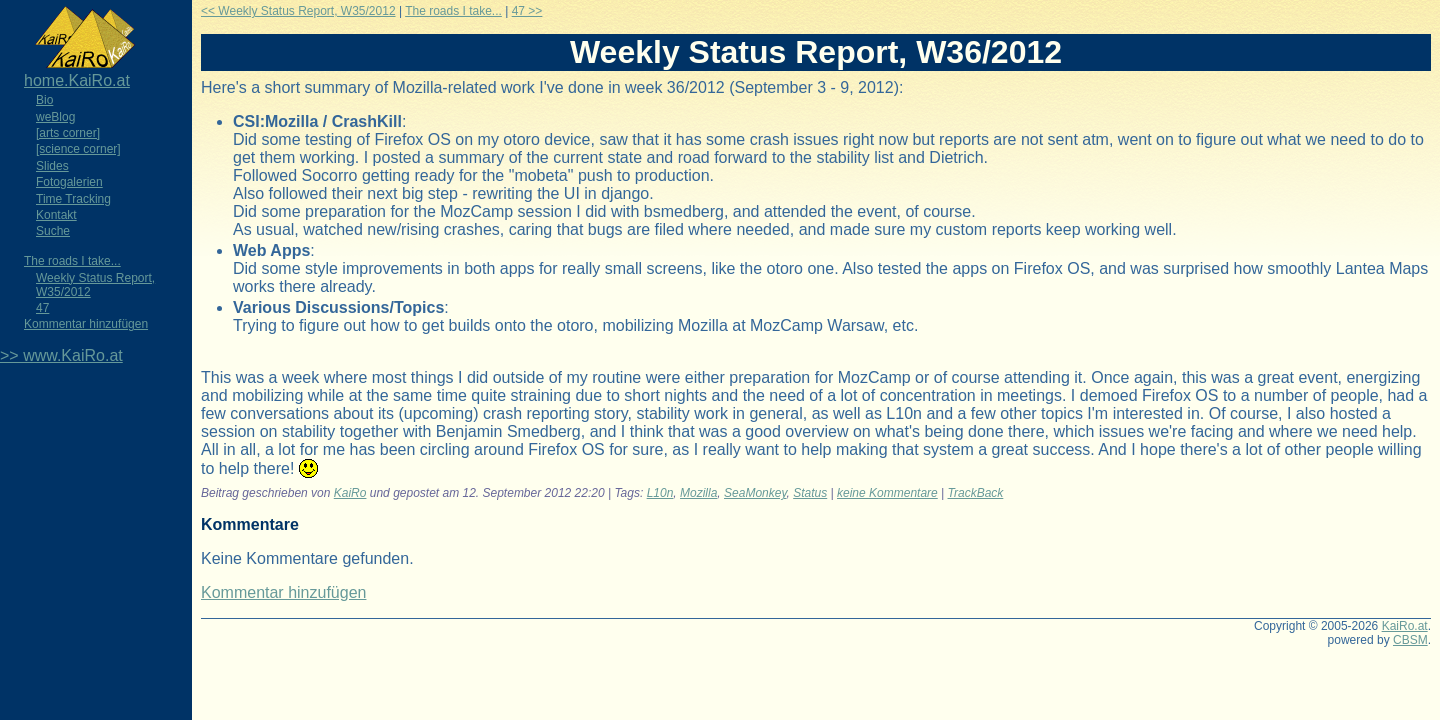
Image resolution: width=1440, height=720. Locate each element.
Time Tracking (73, 199)
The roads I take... (72, 261)
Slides (52, 166)
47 (42, 308)
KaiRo (350, 493)
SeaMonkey (755, 493)
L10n (660, 493)
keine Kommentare (887, 493)
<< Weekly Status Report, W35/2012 (298, 11)
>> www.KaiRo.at (61, 355)
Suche (53, 231)
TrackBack (976, 493)
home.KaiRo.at (77, 80)
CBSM (1410, 640)
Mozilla (698, 493)
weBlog (55, 117)
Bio (44, 100)
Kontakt (56, 215)
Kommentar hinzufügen (86, 324)
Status (810, 493)
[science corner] (78, 149)
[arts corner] (68, 133)
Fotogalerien (69, 182)
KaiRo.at (1405, 626)
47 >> (527, 11)
